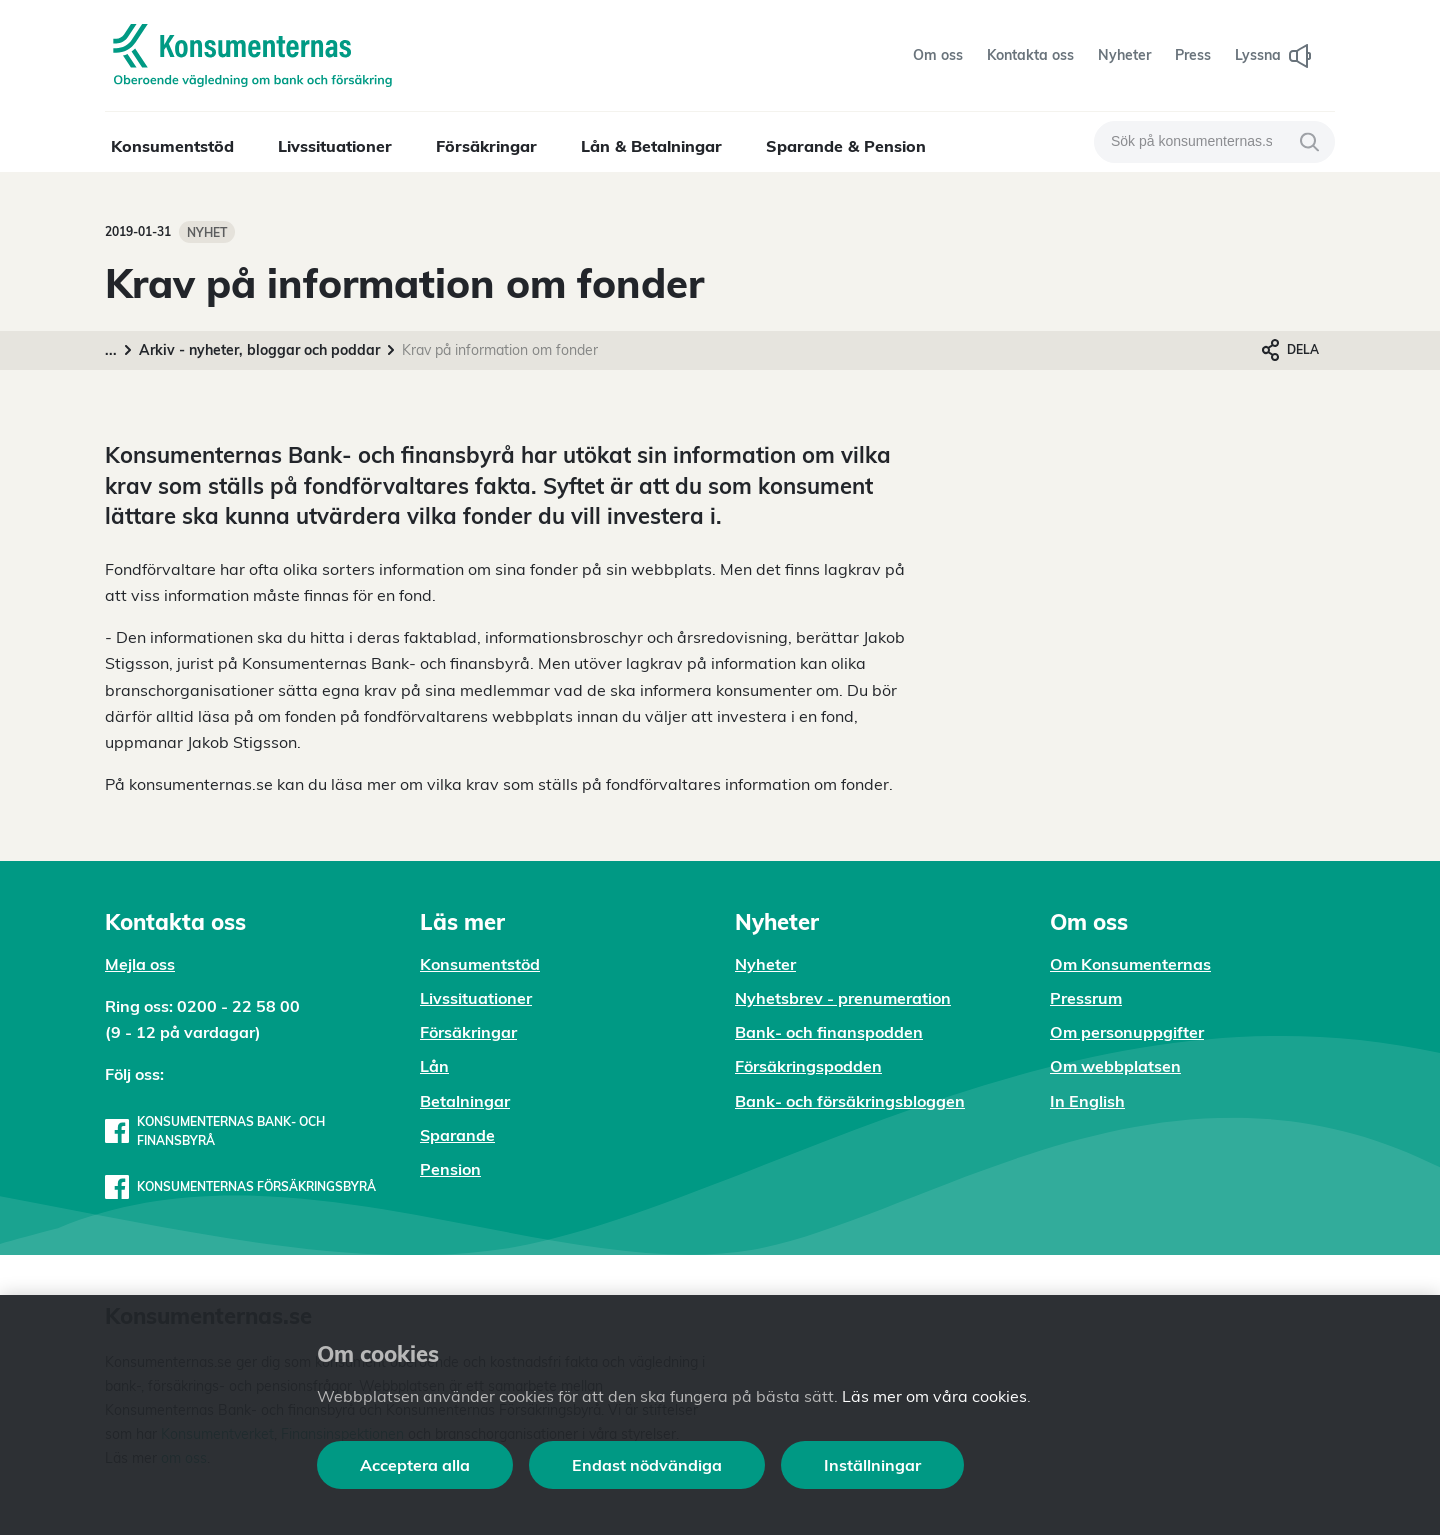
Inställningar (872, 1465)
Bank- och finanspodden (829, 1032)
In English (1087, 1101)
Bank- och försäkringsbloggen (850, 1101)
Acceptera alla (415, 1465)
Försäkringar (486, 146)
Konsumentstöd (172, 146)
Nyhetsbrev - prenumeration (843, 998)
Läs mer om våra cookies (934, 1396)
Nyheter (765, 964)
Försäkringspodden (808, 1066)
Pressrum (1086, 998)
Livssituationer (335, 146)
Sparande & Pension (846, 146)
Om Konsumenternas (1130, 964)
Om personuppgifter (1127, 1032)
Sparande (457, 1135)
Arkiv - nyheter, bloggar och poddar (259, 350)
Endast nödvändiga (647, 1465)
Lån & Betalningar (651, 146)
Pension (450, 1169)
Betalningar (465, 1101)
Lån (434, 1066)
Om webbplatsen (1115, 1066)
